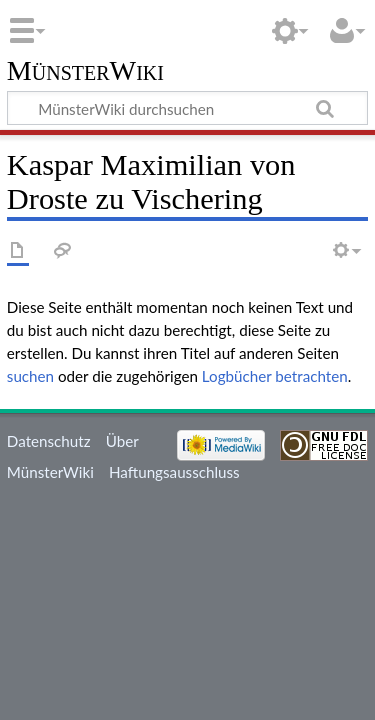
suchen (30, 376)
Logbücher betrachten (275, 376)
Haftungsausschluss (174, 472)
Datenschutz (49, 441)
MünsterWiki (85, 71)
